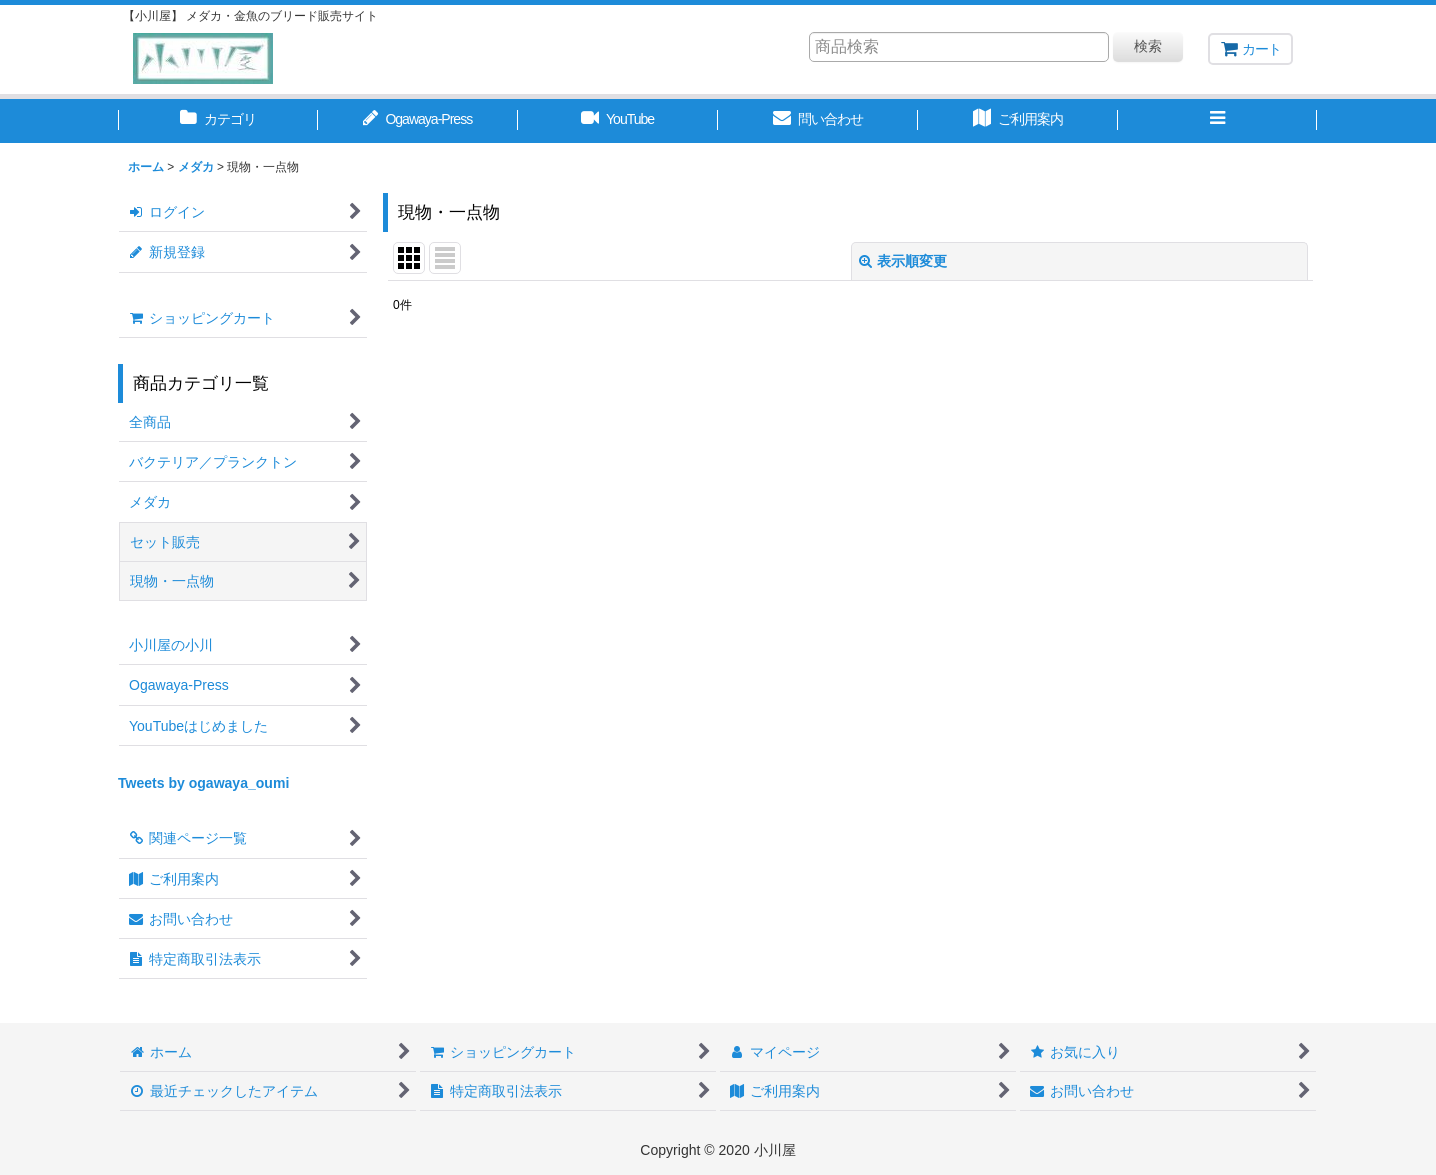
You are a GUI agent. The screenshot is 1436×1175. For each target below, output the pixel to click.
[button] (1218, 121)
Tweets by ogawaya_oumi (203, 783)
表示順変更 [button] (903, 261)
